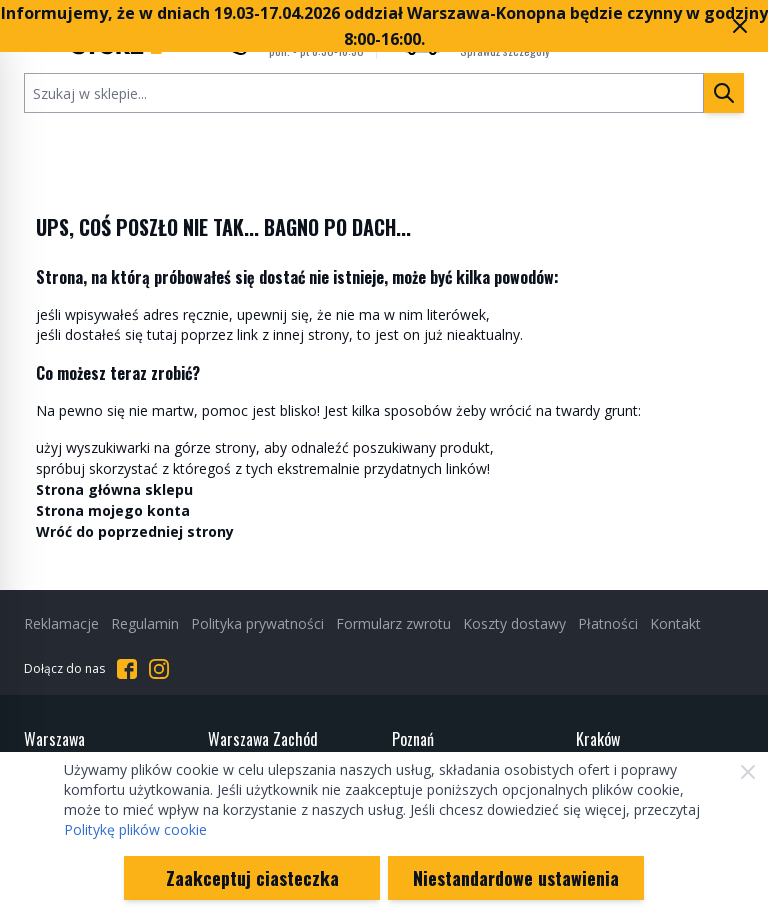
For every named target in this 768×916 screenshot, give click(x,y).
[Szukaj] (724, 93)
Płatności (608, 623)
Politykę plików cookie (135, 829)
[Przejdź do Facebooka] (127, 669)
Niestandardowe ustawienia (516, 878)
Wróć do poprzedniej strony (135, 531)
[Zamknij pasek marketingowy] (740, 26)
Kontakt (675, 623)
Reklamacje (61, 623)
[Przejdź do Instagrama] (159, 669)
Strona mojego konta (113, 510)
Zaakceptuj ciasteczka (252, 878)
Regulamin (145, 623)
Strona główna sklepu (114, 489)
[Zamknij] (748, 772)
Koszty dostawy (514, 623)
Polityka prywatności (257, 623)
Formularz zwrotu (393, 623)
